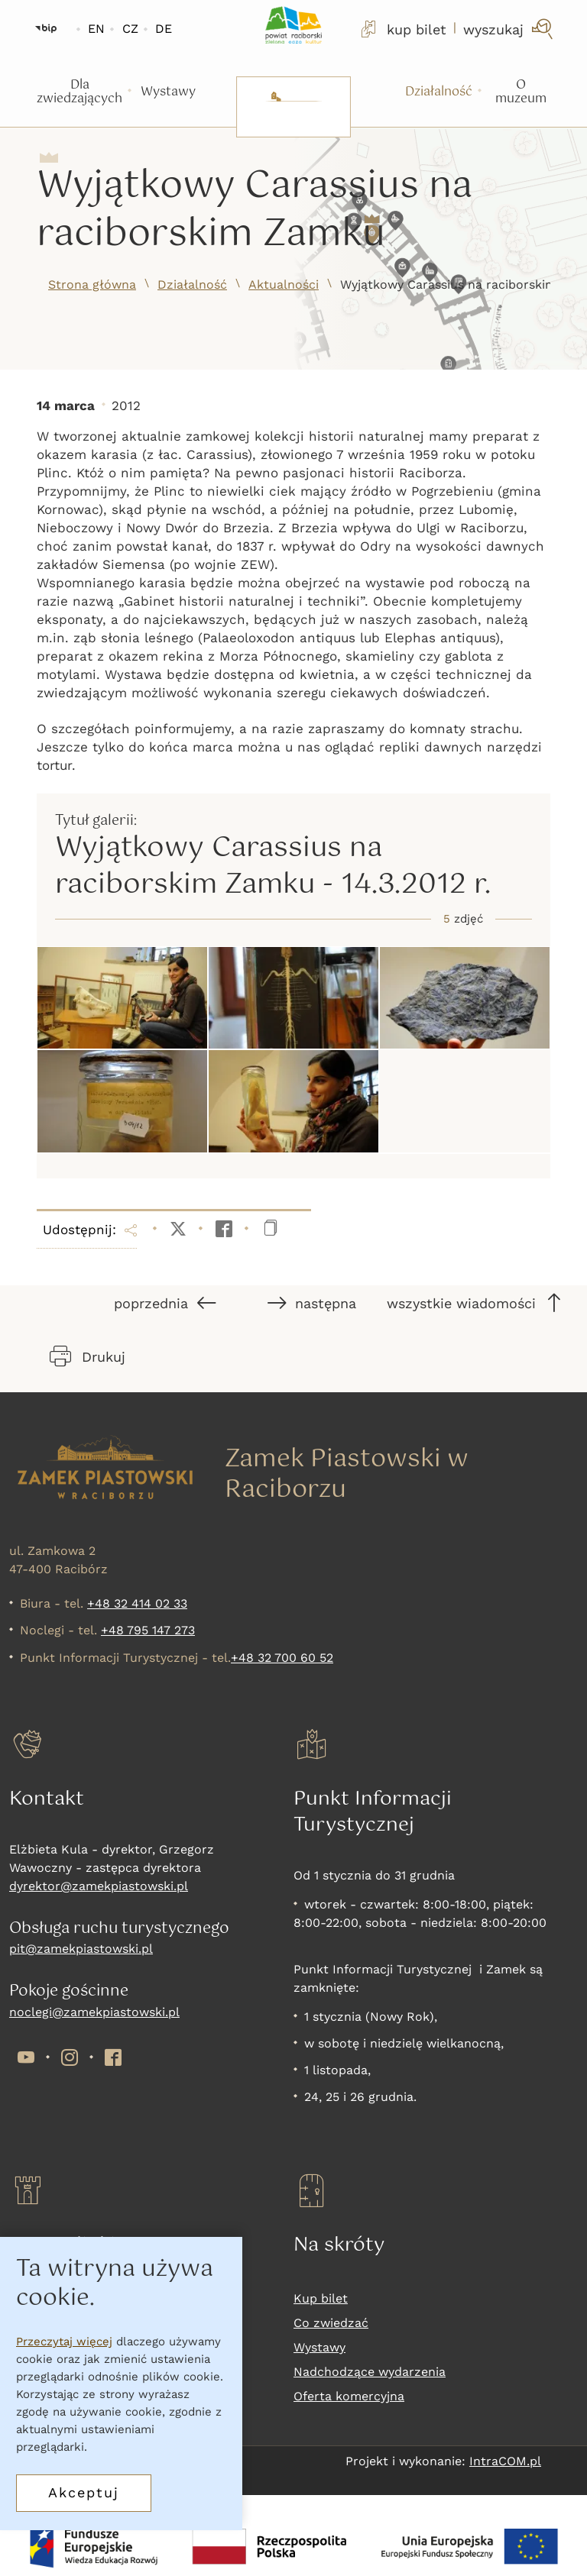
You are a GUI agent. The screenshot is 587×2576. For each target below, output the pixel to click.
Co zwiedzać (331, 2323)
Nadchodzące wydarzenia (370, 2371)
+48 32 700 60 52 (282, 1657)
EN (96, 28)
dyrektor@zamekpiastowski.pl (98, 1886)
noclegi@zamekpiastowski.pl (94, 2012)
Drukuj (87, 1356)
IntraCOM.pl (505, 2461)
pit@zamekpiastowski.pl (81, 1948)
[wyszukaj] (509, 29)
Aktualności (283, 284)
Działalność (192, 284)
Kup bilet (321, 2298)
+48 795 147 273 (148, 1630)
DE (163, 28)
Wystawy (319, 2347)
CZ (130, 28)
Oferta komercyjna (349, 2396)
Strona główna (92, 284)
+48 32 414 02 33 (137, 1603)
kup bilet (402, 29)
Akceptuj (83, 2492)
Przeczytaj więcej (64, 2341)
